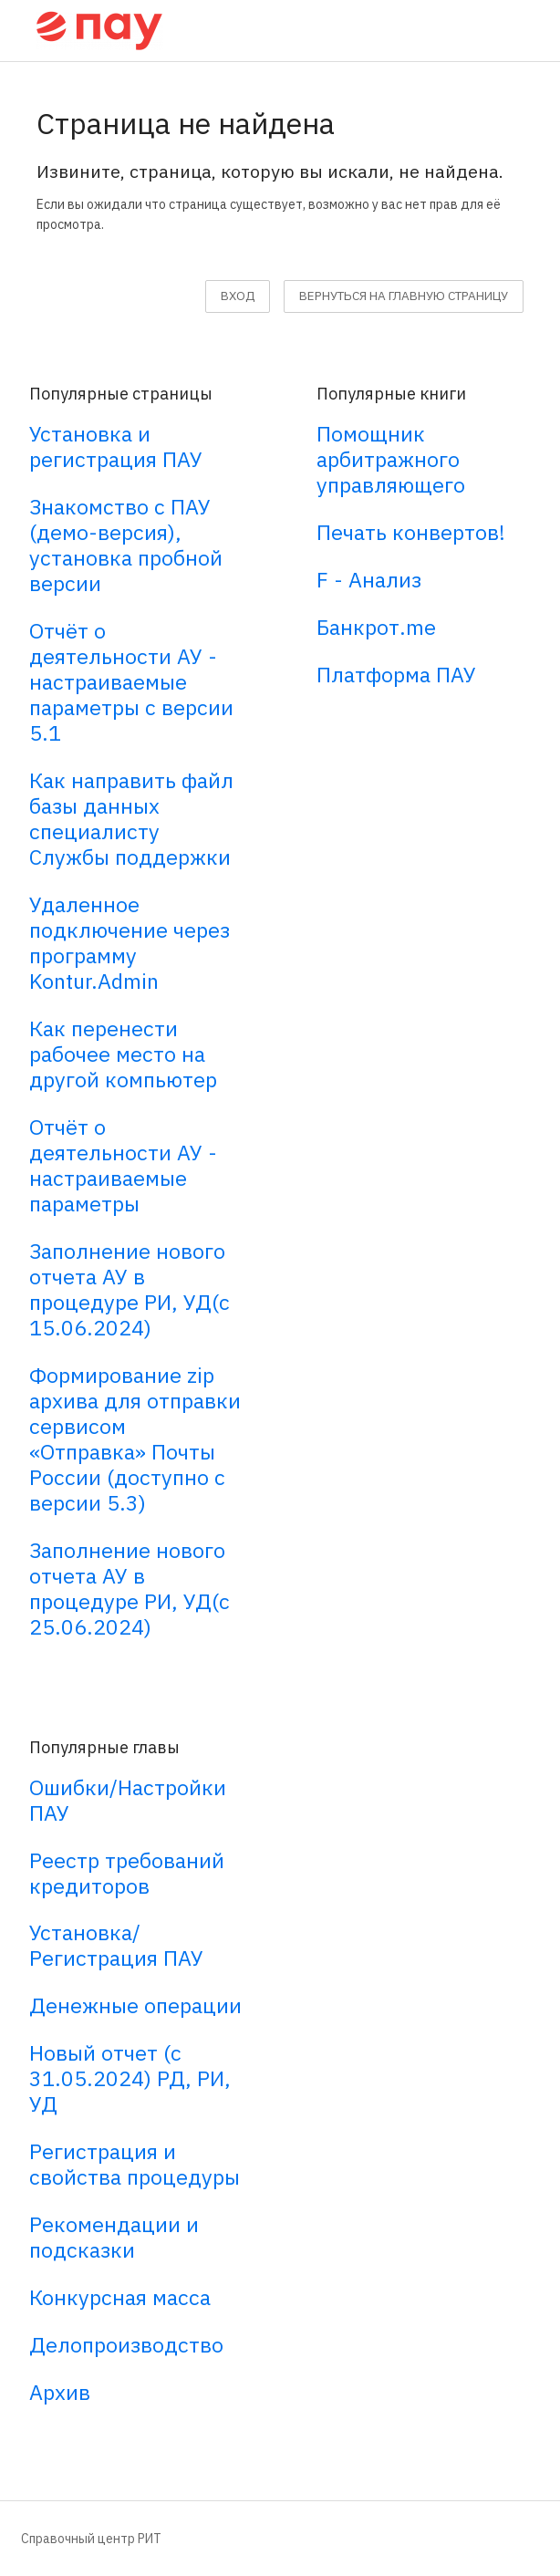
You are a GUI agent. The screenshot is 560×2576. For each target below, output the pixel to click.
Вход (237, 295)
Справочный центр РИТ (91, 2538)
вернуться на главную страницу (403, 295)
